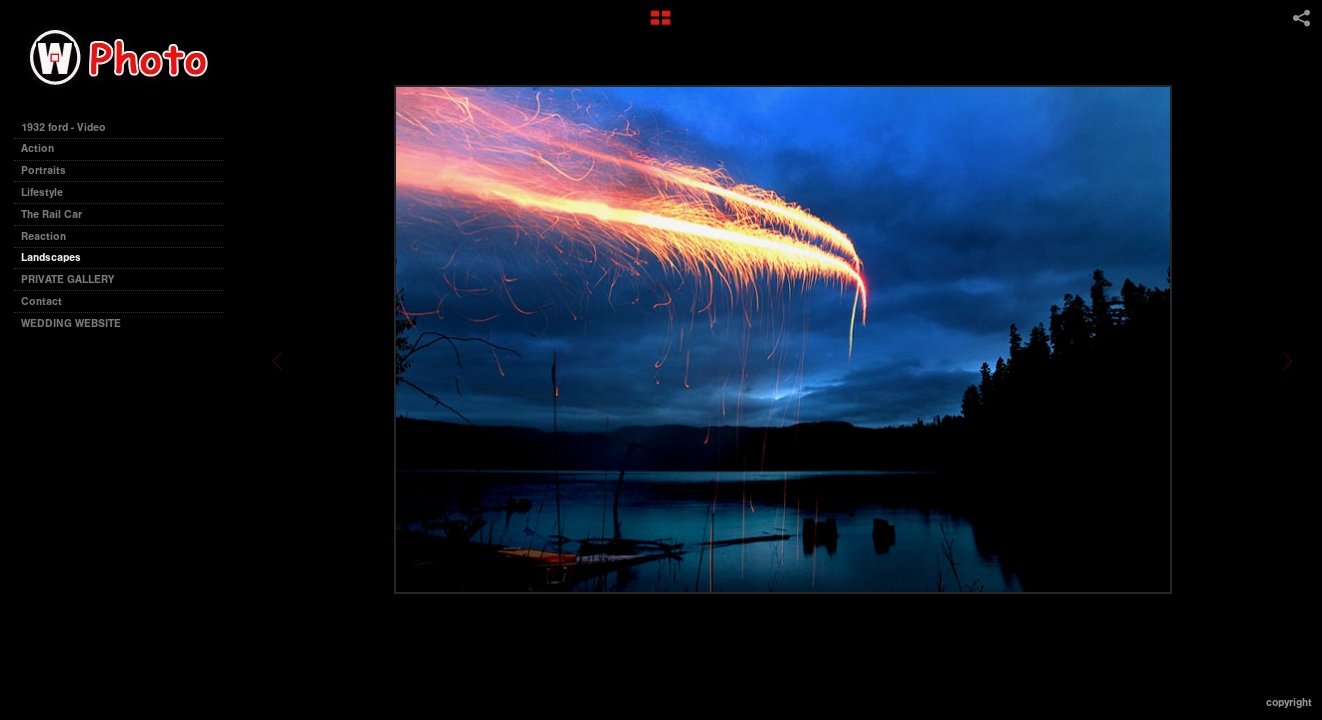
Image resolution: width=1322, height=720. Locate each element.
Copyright (1289, 702)
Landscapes (51, 257)
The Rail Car (51, 214)
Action (37, 148)
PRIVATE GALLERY (67, 279)
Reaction (43, 236)
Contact (41, 301)
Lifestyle (42, 192)
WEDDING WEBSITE (71, 323)
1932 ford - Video (63, 127)
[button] (660, 25)
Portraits (43, 170)
